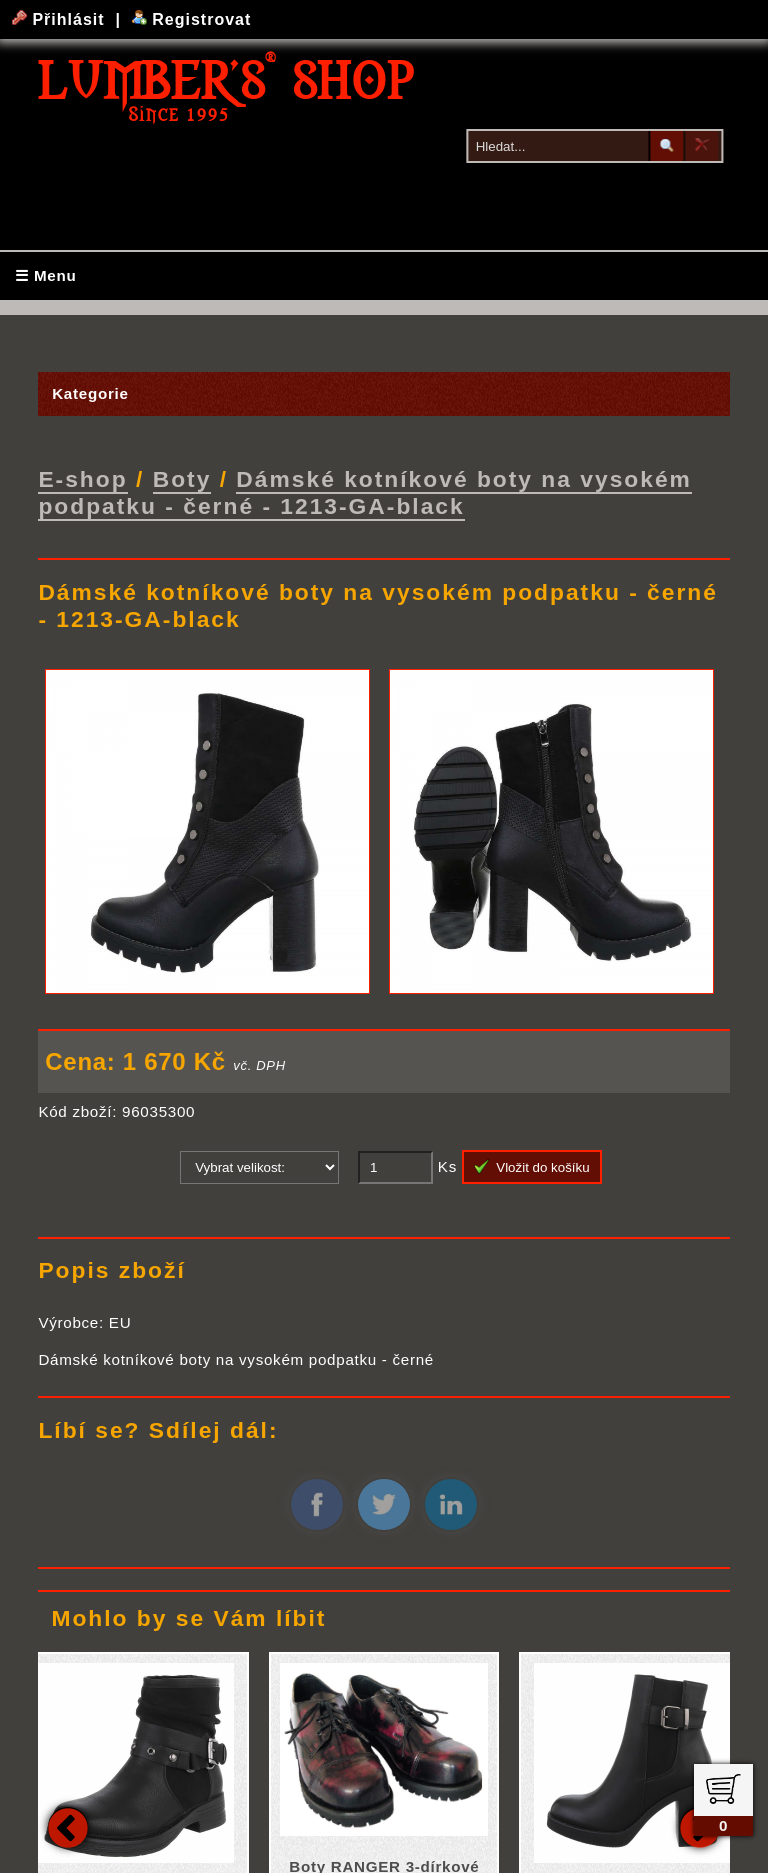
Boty (182, 478)
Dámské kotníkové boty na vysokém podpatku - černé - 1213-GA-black (364, 491)
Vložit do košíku (532, 1166)
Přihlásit (61, 19)
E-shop (82, 478)
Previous (68, 1826)
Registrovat (191, 19)
